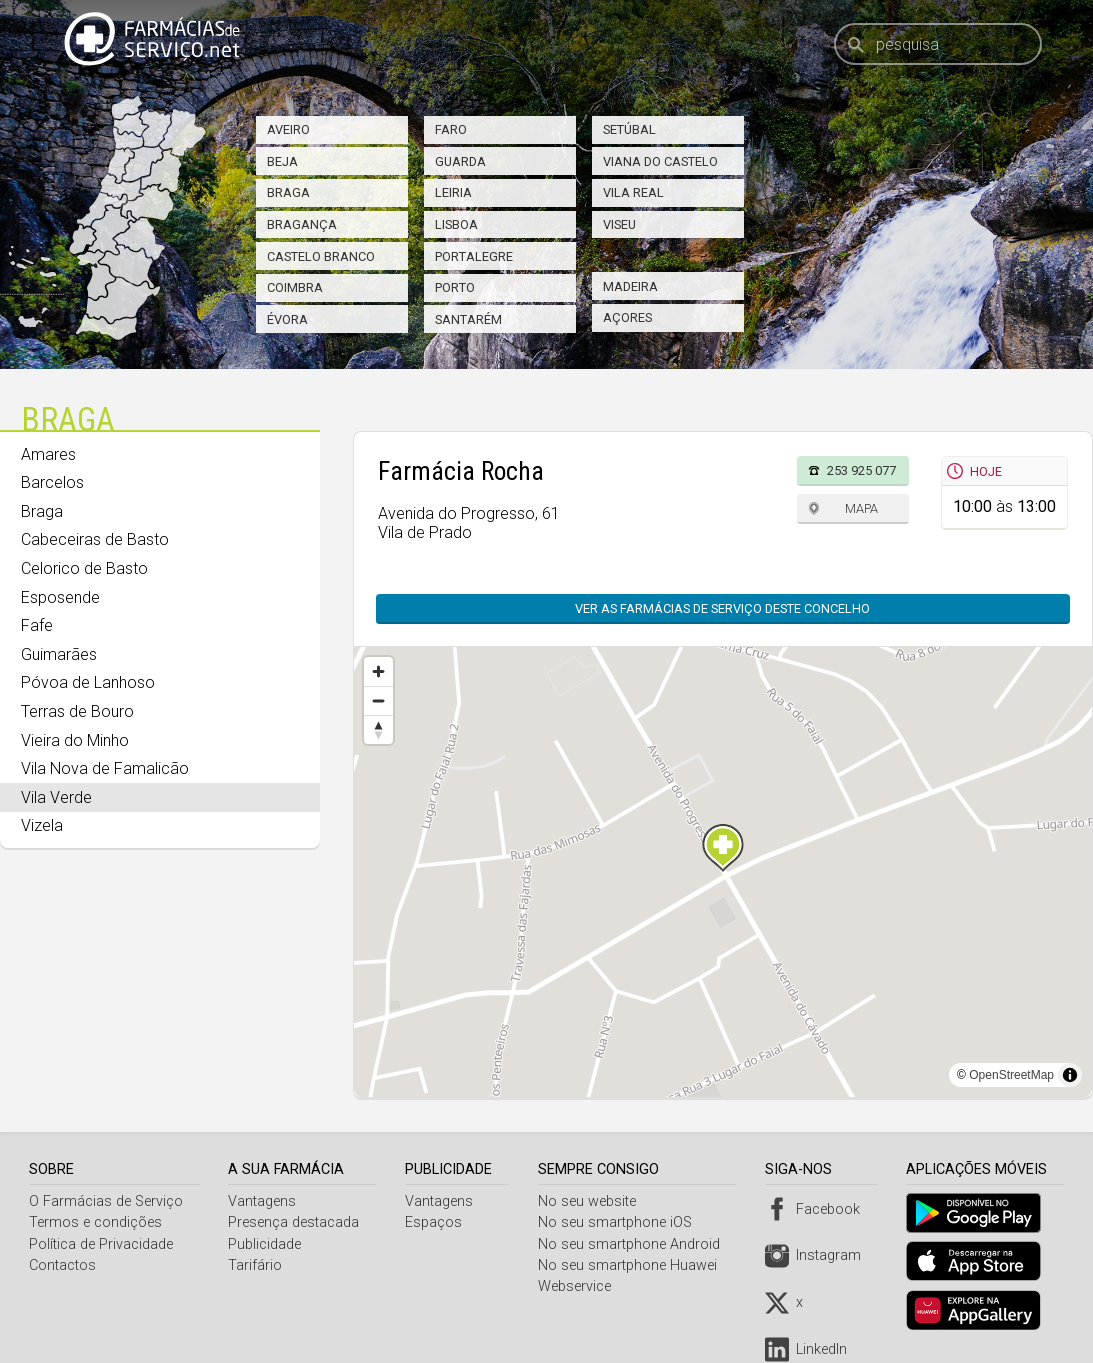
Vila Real (633, 192)
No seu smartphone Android (633, 1244)
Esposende (60, 597)
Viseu (619, 224)
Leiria (453, 192)
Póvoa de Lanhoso (88, 682)
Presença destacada (295, 1222)
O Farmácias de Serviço (106, 1201)
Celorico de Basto (84, 568)
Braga (288, 192)
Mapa (861, 508)
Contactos (62, 1265)
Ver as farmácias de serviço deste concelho (722, 608)
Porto (455, 287)
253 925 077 (861, 470)
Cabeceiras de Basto (95, 539)
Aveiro (288, 129)
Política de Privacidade (101, 1244)
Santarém (468, 319)
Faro (451, 129)
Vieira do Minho (75, 740)
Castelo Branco (321, 256)
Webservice (578, 1286)
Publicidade (266, 1244)
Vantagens (264, 1201)
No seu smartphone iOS (619, 1222)
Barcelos (52, 482)
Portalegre (474, 256)
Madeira (630, 286)
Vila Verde (56, 797)
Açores (627, 317)
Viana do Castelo (660, 161)
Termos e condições (95, 1222)
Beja (282, 161)
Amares (48, 454)
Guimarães (59, 654)
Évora (287, 319)
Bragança (302, 224)
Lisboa (456, 224)
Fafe (37, 625)
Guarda (460, 161)
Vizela (42, 825)
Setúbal (629, 129)
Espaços (436, 1222)
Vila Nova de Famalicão (105, 768)
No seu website (591, 1201)
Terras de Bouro (77, 711)
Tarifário (257, 1265)
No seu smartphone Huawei (631, 1265)
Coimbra (295, 287)
